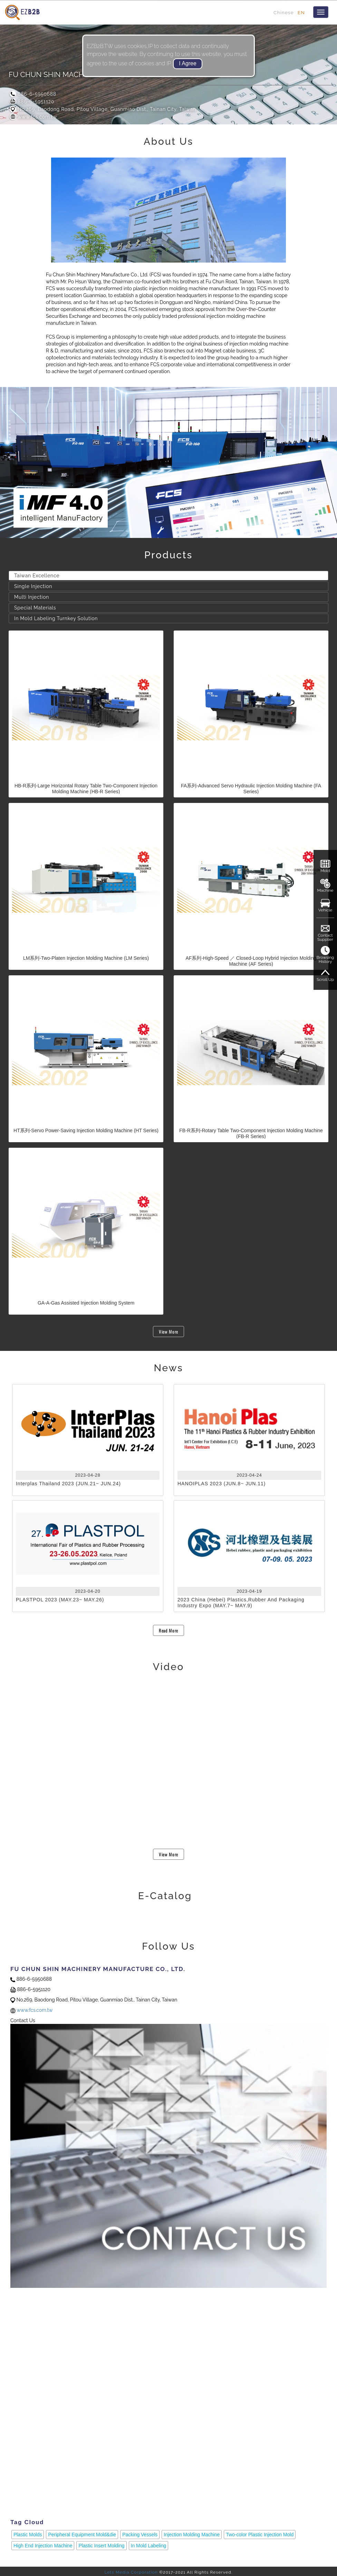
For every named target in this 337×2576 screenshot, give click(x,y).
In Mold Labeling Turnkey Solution (56, 618)
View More (168, 1331)
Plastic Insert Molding (101, 2545)
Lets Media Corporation (130, 2572)
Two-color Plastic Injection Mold (259, 2534)
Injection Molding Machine (192, 2534)
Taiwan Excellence (36, 575)
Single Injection (33, 586)
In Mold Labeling (148, 2545)
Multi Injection (31, 597)
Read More (168, 1630)
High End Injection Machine (42, 2545)
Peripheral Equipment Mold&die (82, 2534)
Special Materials (35, 607)
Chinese (283, 12)
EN (301, 12)
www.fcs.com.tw (33, 117)
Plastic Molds (27, 2534)
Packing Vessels (139, 2534)
